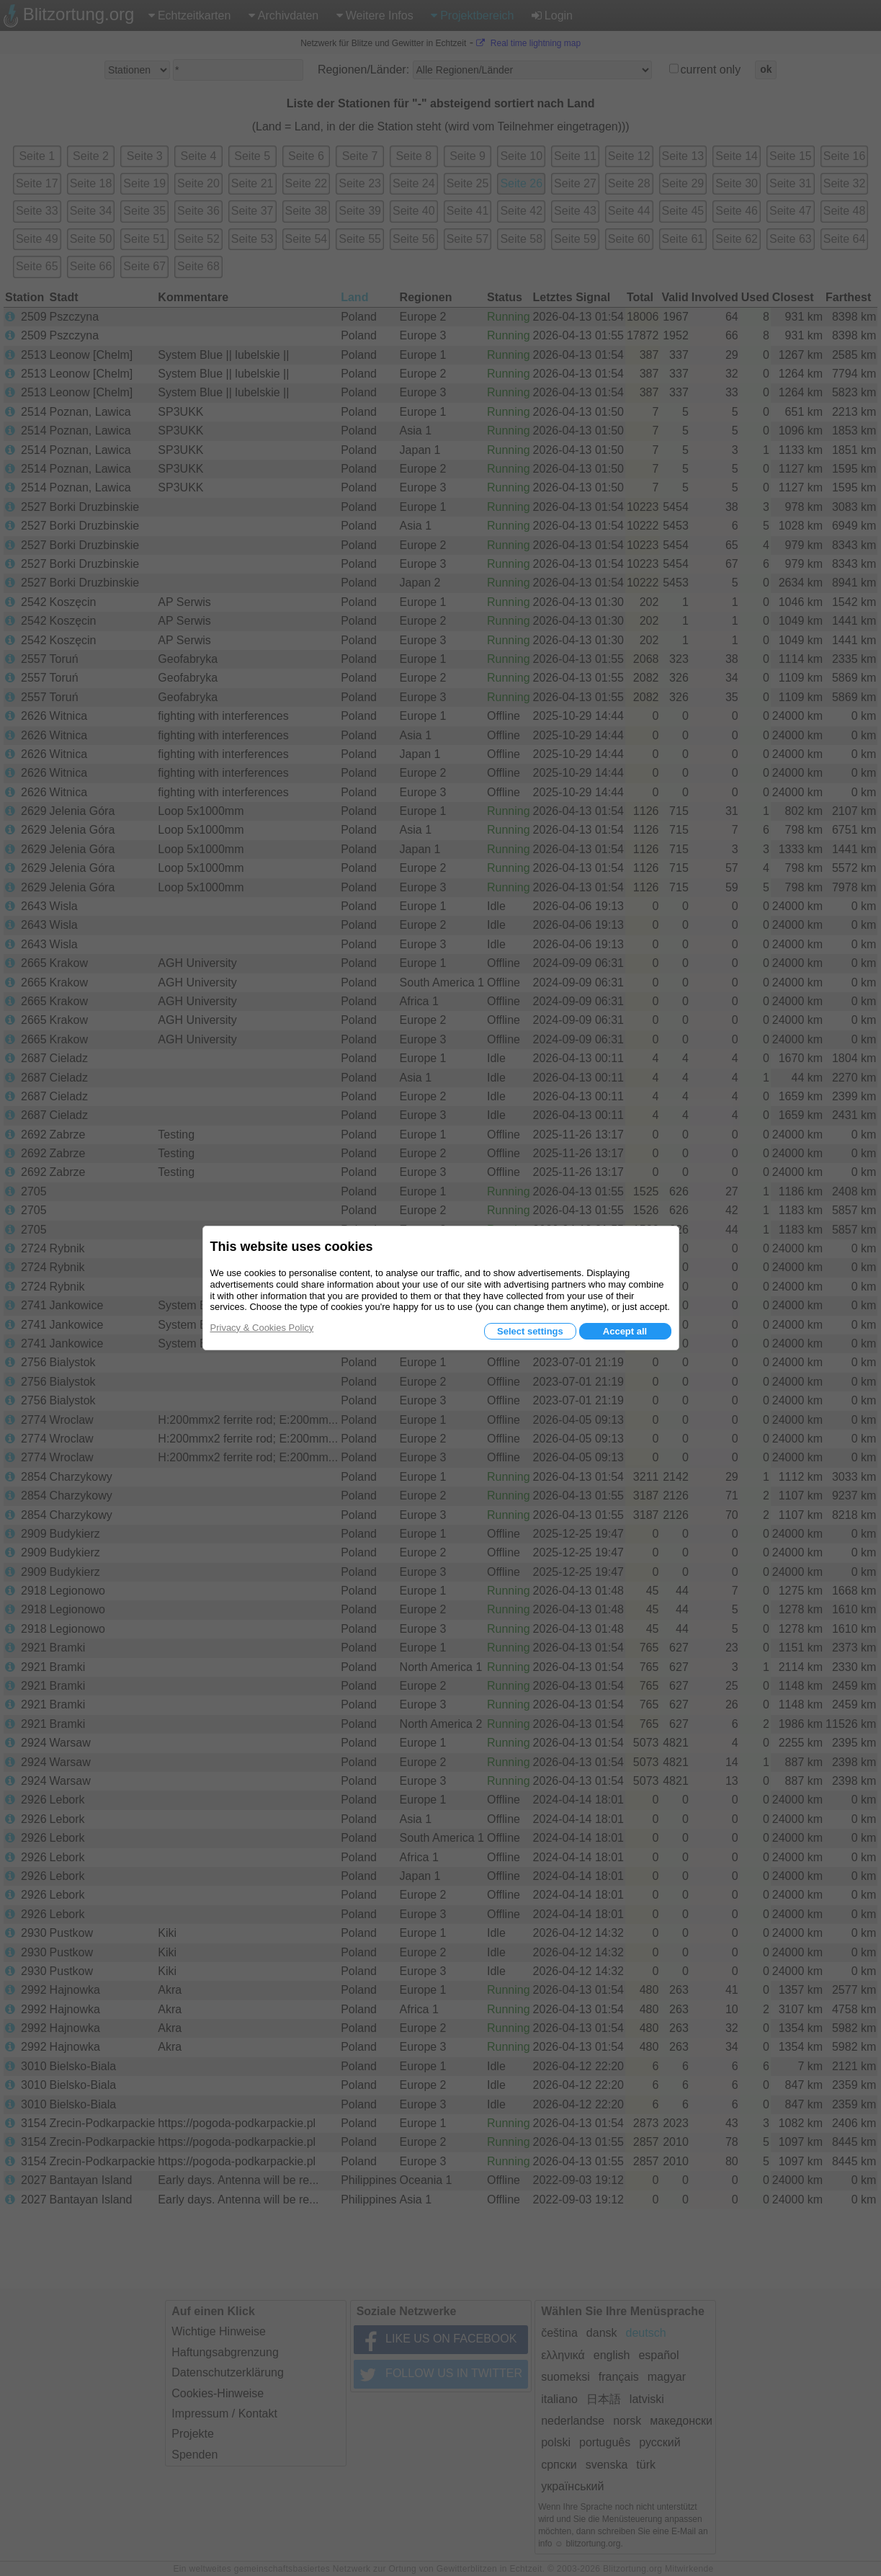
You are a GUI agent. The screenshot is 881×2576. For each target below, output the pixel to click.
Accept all (625, 1331)
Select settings (530, 1331)
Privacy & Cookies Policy (262, 1327)
